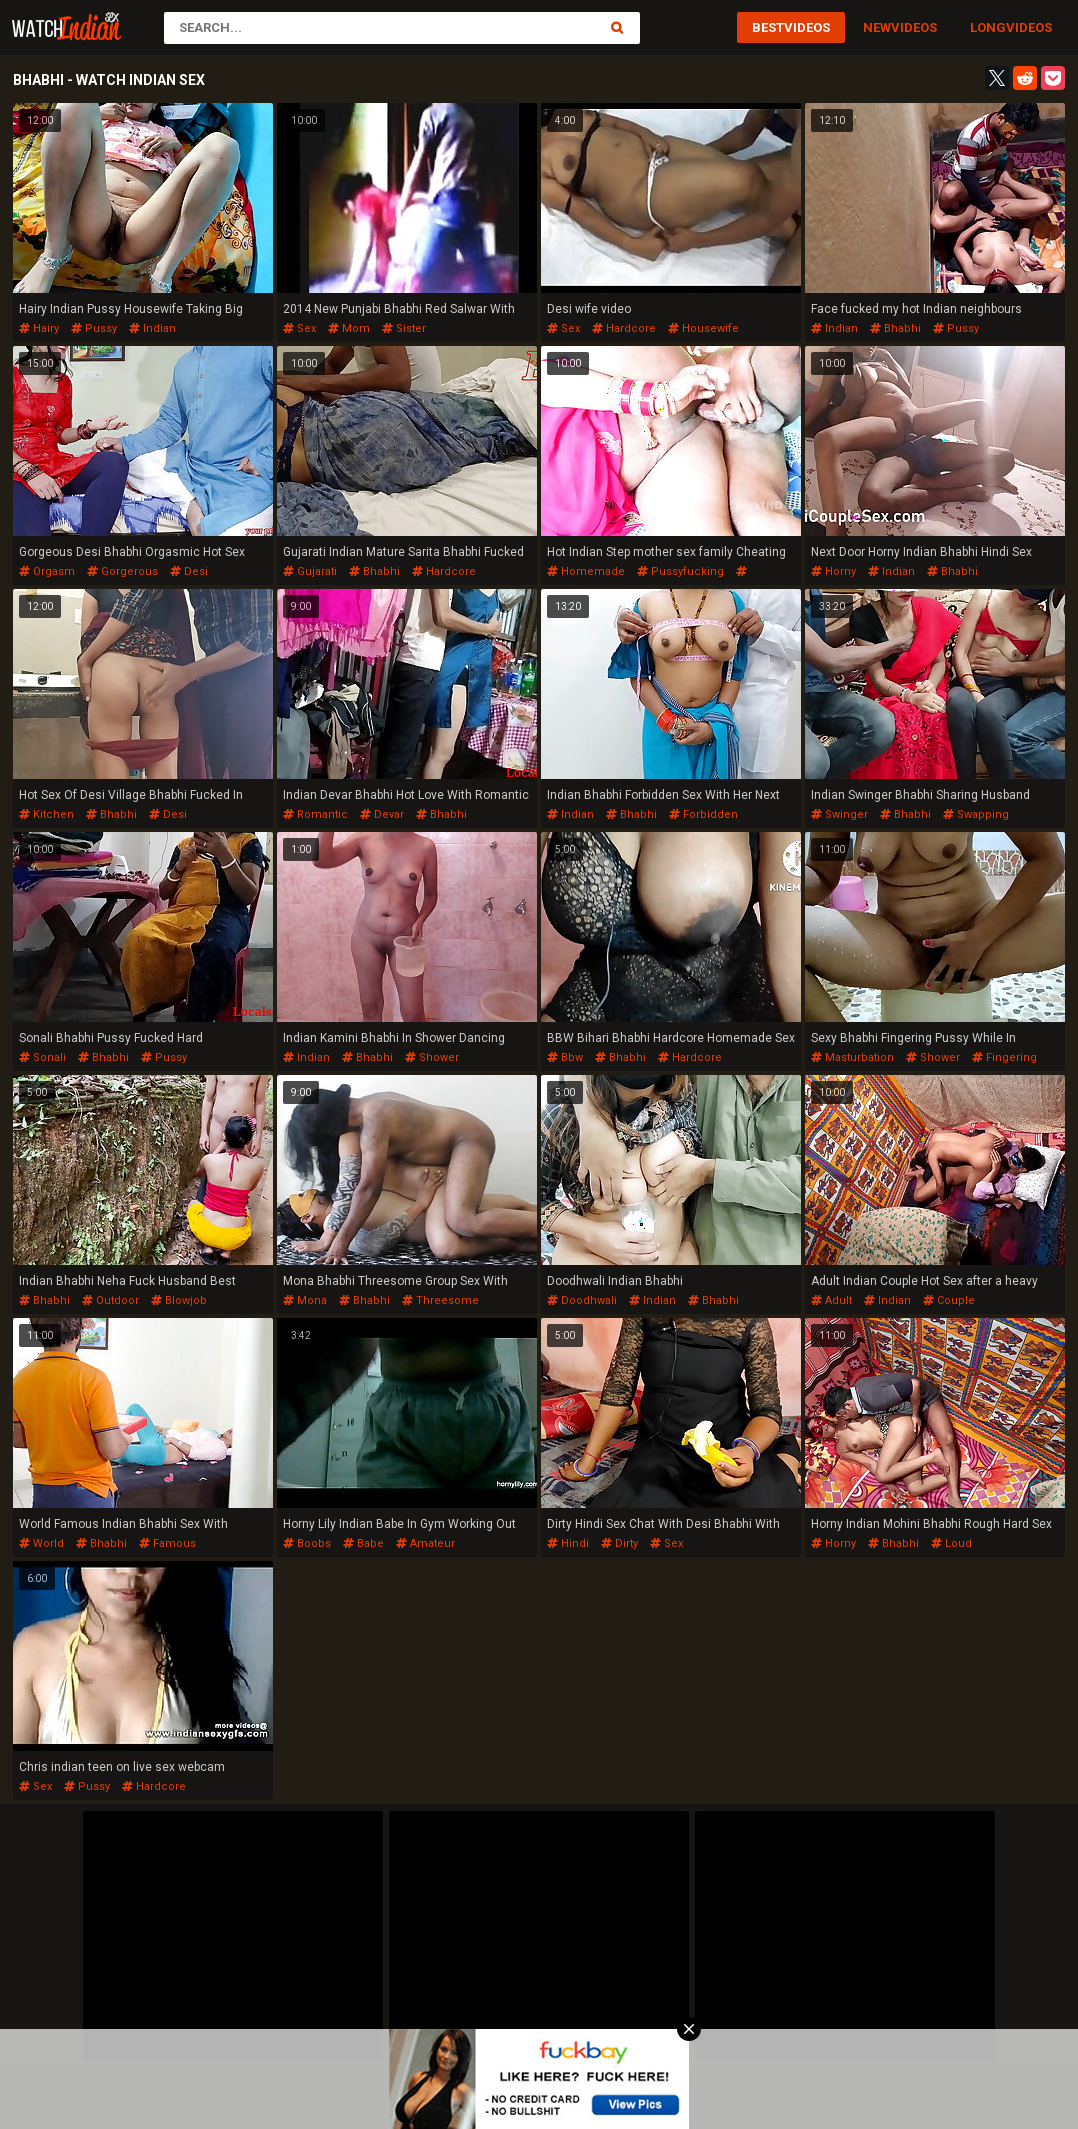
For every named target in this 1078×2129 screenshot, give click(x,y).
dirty (619, 1543)
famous (167, 1543)
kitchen (46, 814)
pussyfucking (680, 571)
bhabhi (895, 328)
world (41, 1543)
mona (305, 1300)
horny (833, 571)
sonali (42, 1057)
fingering (1004, 1057)
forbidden (703, 814)
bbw (565, 1057)
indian (152, 328)
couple (949, 1300)
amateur (425, 1543)
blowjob (179, 1300)
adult (831, 1300)
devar (382, 814)
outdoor (110, 1300)
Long (988, 27)
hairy (39, 328)
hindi (568, 1543)
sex (299, 328)
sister (404, 328)
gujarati (310, 571)
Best (768, 27)
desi (189, 571)
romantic (315, 814)
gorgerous (122, 571)
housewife (703, 328)
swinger (839, 814)
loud (951, 1543)
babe (363, 1543)
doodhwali (582, 1300)
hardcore (624, 328)
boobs (307, 1543)
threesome (440, 1300)
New (877, 27)
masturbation (852, 1057)
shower (432, 1057)
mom (349, 328)
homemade (586, 571)
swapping (976, 814)
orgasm (47, 571)
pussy (94, 328)
